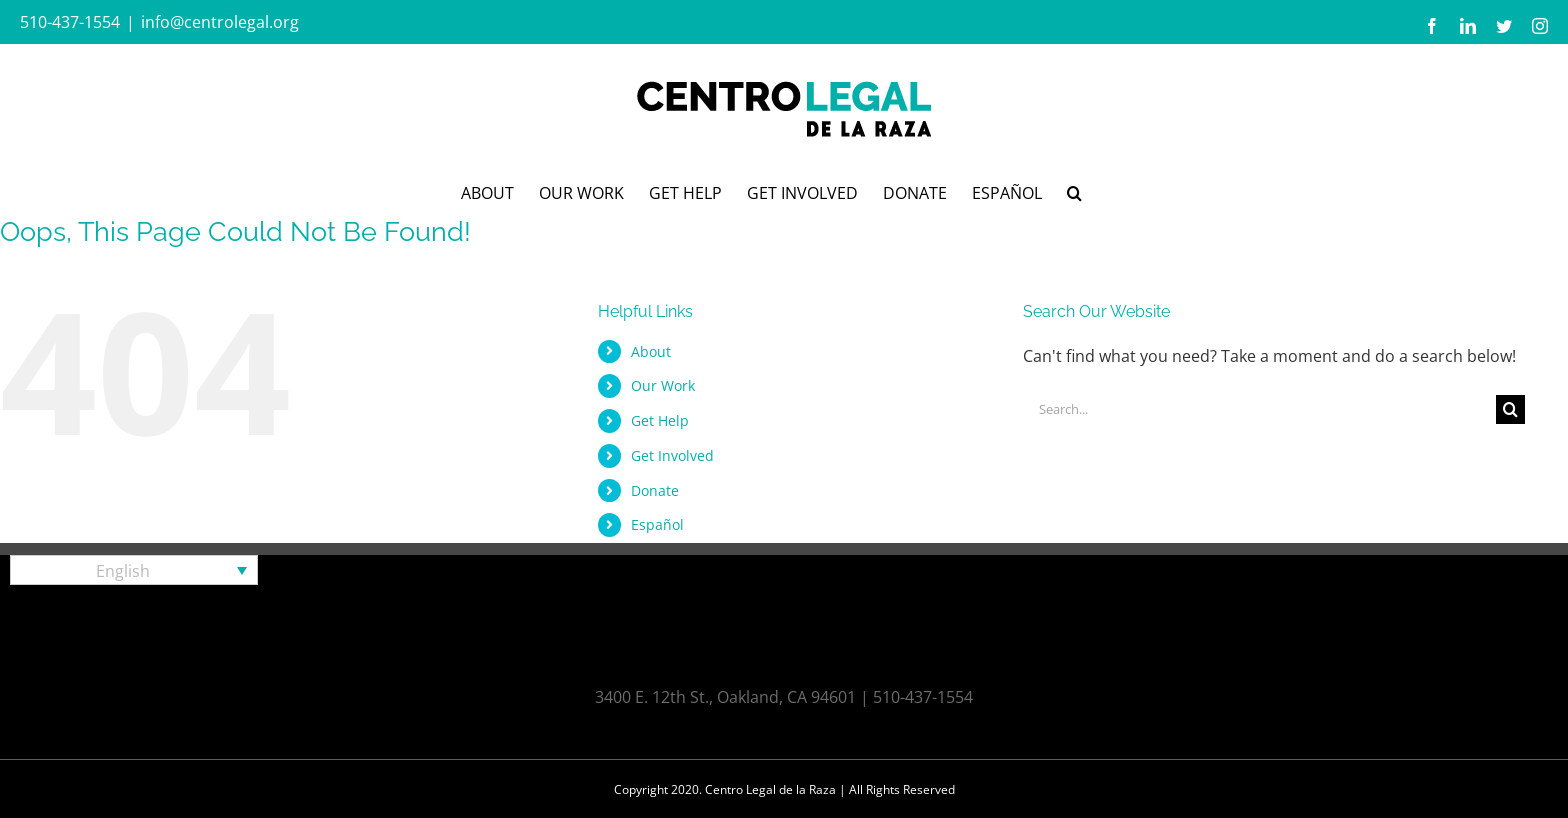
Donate (655, 490)
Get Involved (672, 455)
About (651, 351)
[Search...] (1260, 409)
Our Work (663, 385)
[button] (1074, 191)
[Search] (1510, 409)
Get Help (660, 420)
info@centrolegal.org (220, 22)
